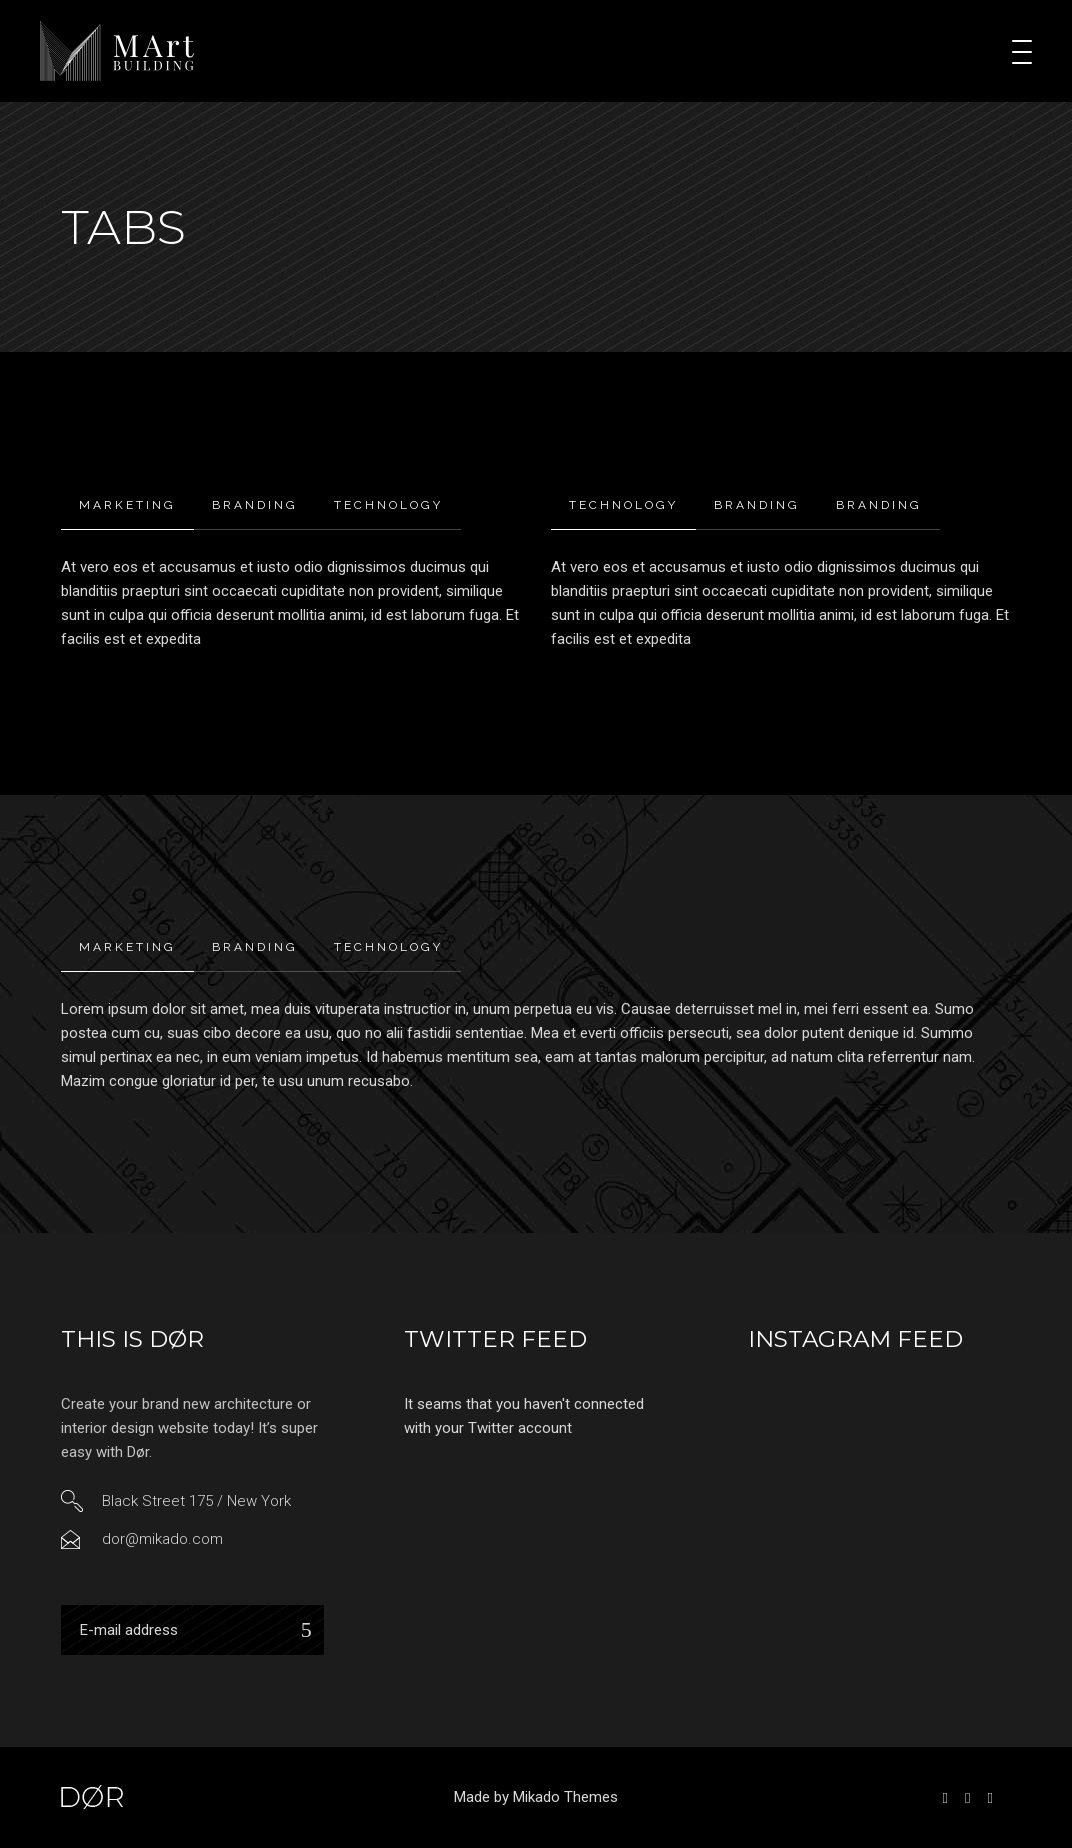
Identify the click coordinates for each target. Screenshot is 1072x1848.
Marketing (127, 505)
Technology (388, 505)
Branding (255, 505)
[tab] (127, 505)
